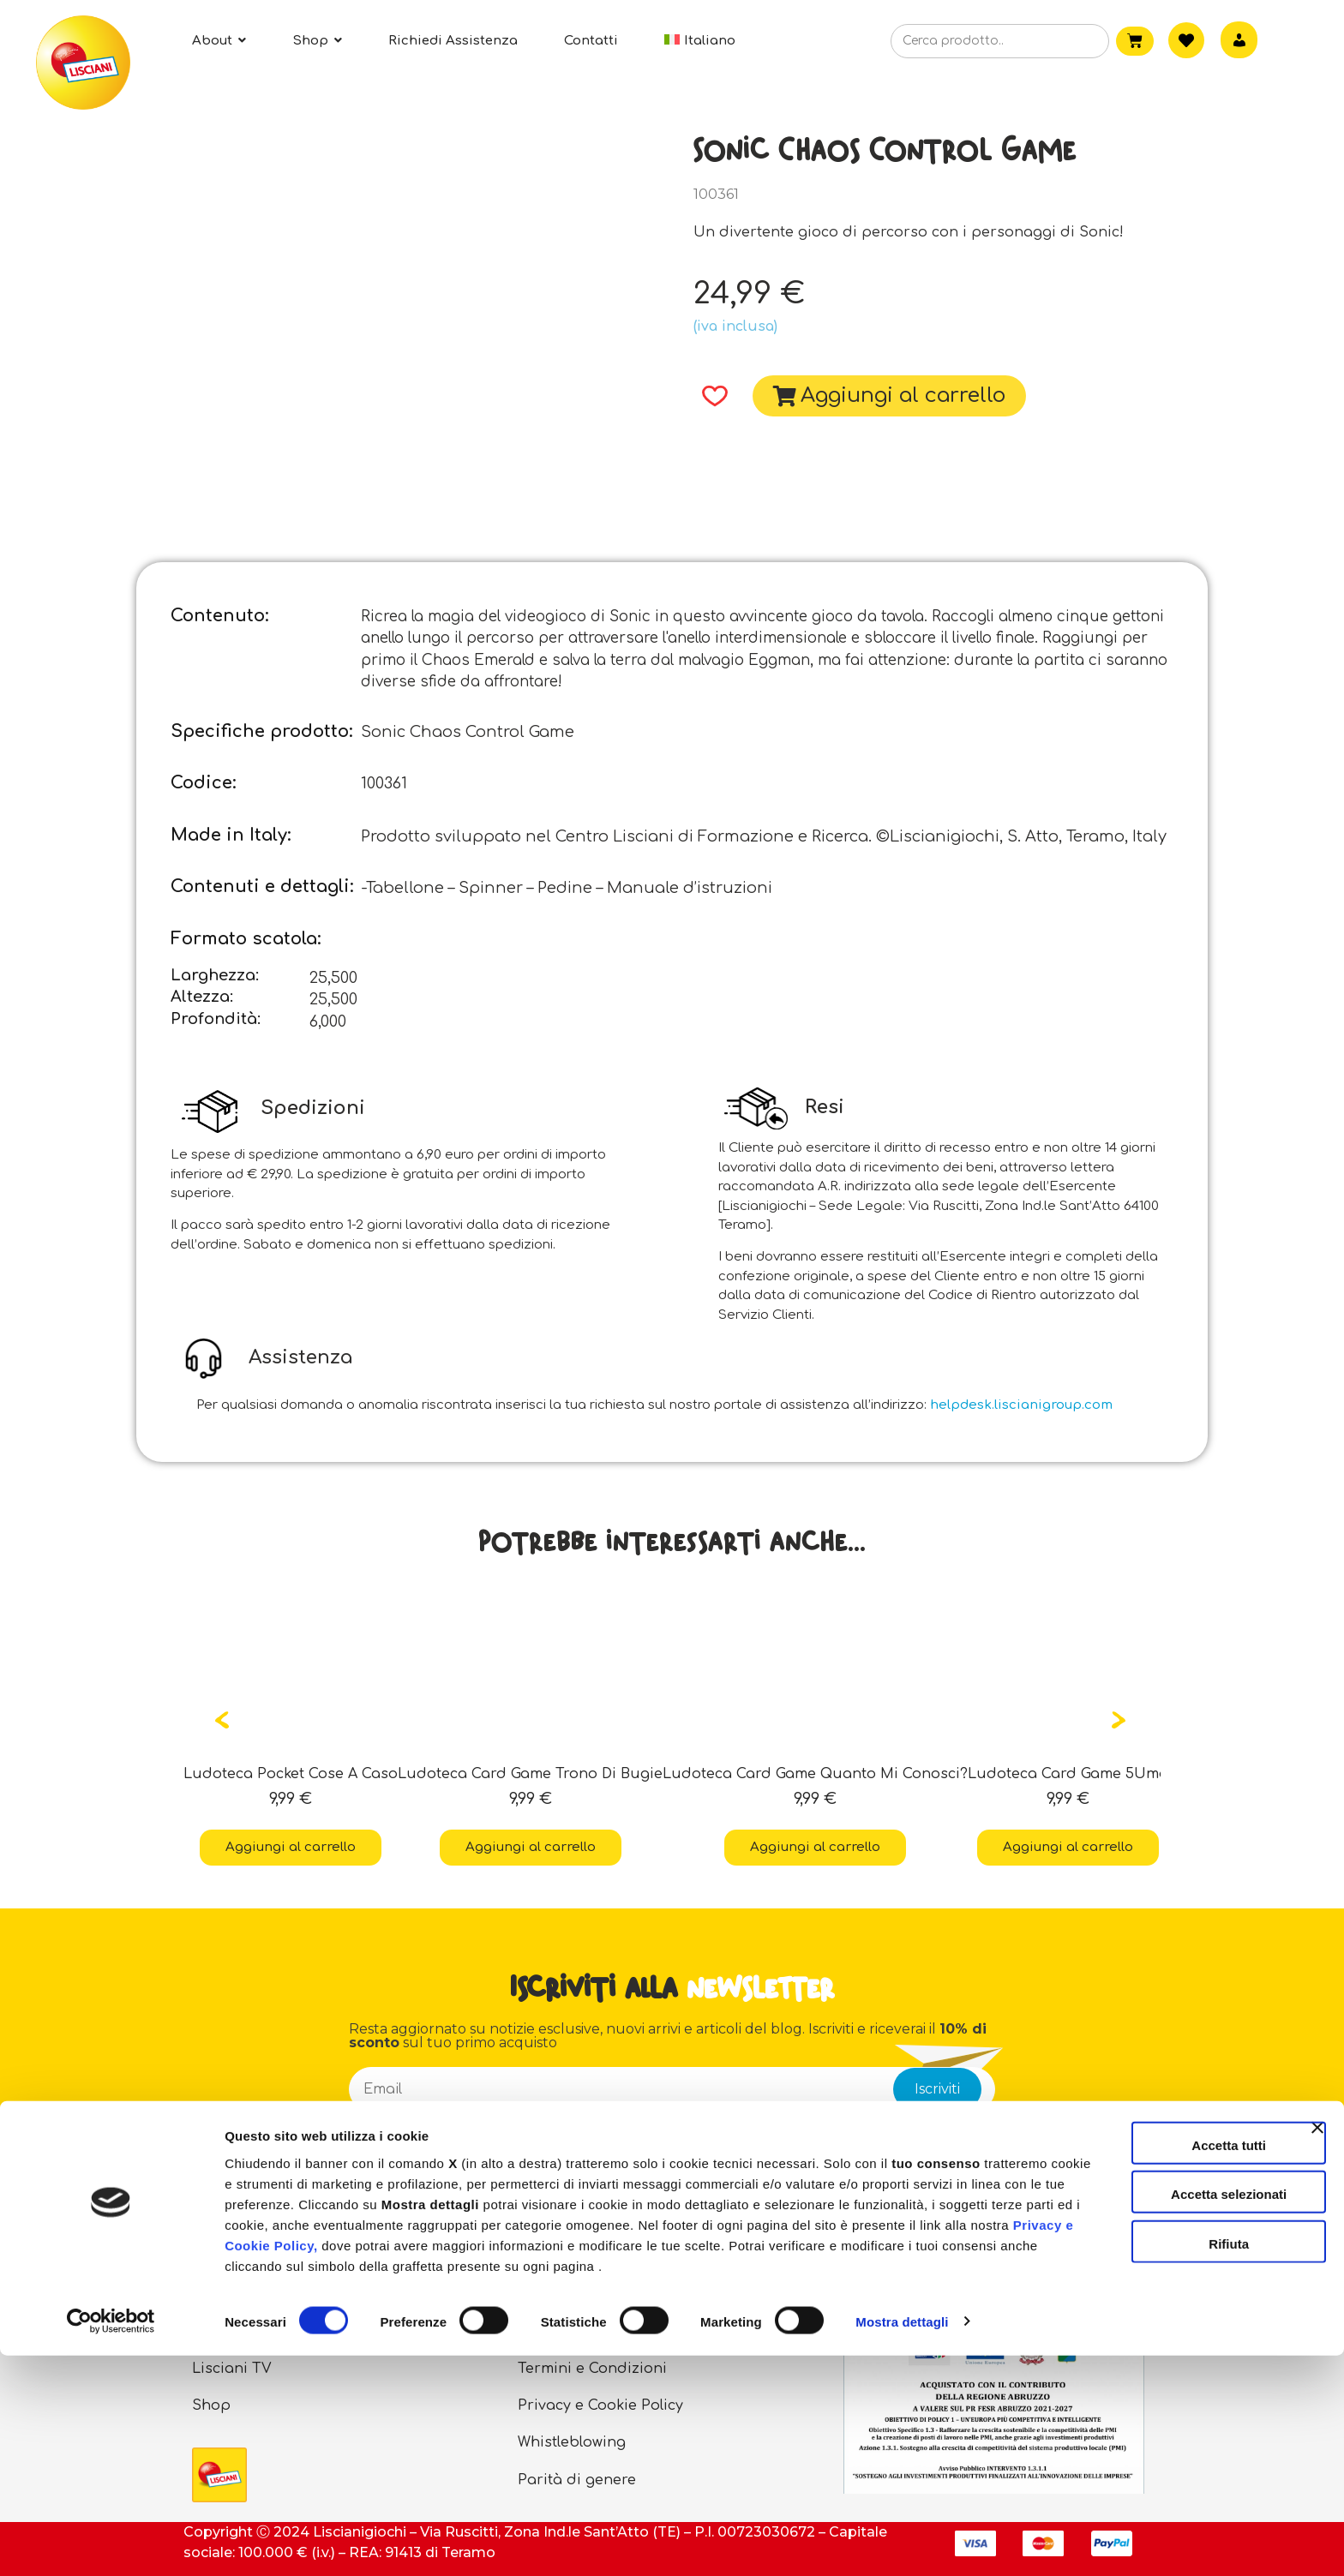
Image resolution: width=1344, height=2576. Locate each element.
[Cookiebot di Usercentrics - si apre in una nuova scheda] (111, 2542)
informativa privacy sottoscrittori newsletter (725, 2139)
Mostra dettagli (901, 2542)
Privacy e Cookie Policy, (653, 2445)
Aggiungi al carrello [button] (290, 1847)
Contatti (546, 2294)
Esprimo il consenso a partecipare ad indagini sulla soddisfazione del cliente (651, 2188)
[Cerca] (1069, 42)
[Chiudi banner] (1317, 2342)
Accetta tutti (1157, 2345)
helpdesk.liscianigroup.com (1021, 1405)
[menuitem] (700, 41)
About (214, 2294)
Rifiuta (1157, 2443)
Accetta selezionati (1157, 2394)
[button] (709, 396)
